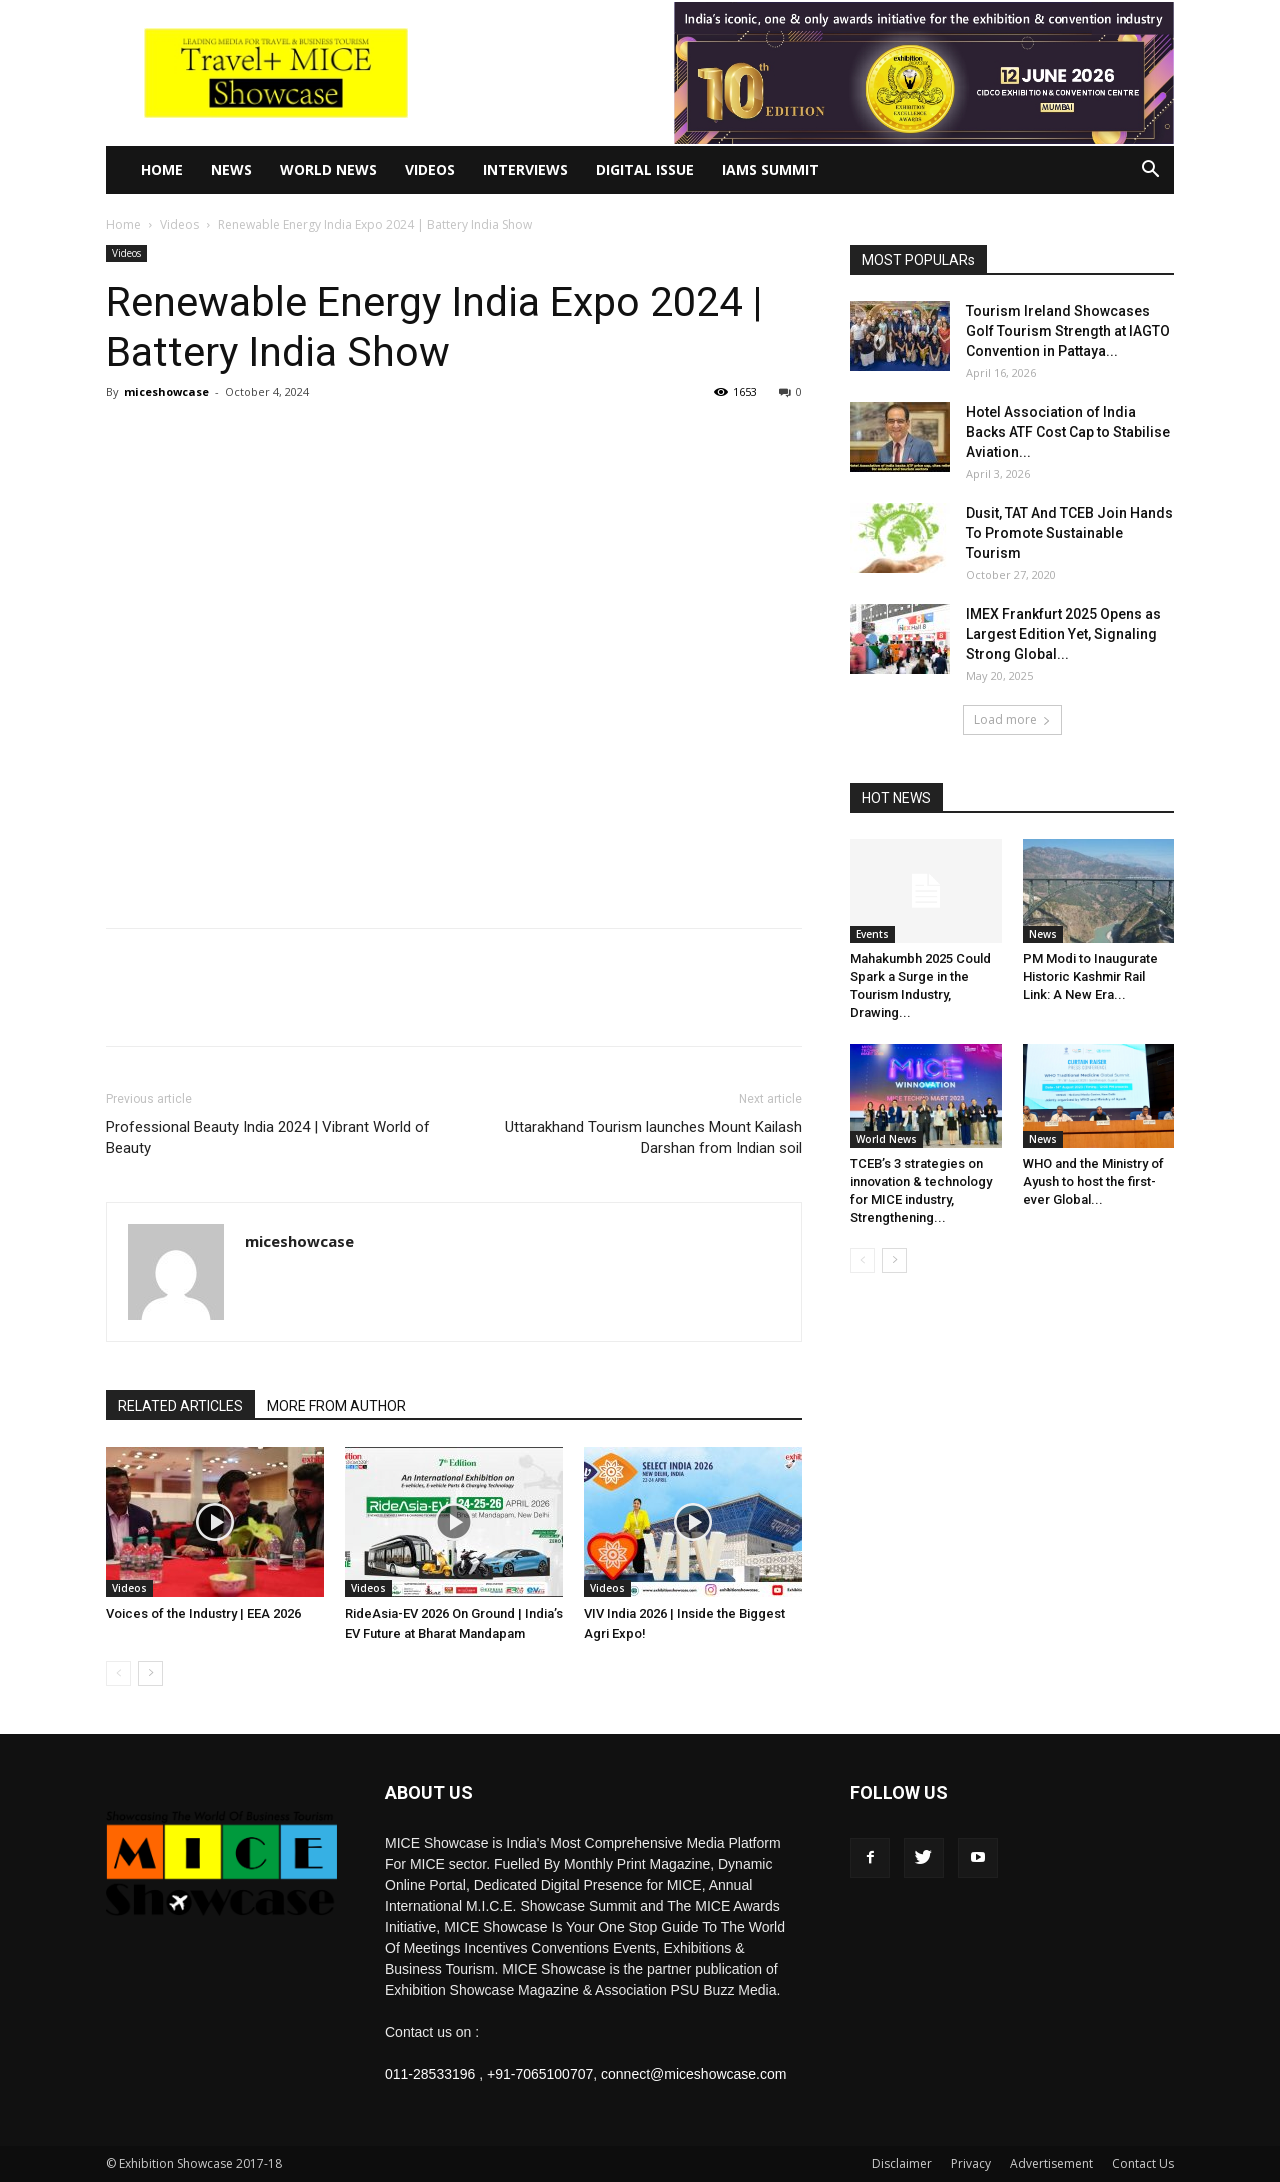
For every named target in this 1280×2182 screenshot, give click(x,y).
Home (162, 169)
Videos (430, 169)
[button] (1150, 171)
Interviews (525, 169)
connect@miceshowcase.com (693, 2074)
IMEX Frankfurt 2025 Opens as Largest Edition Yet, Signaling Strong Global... (1063, 634)
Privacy (971, 2163)
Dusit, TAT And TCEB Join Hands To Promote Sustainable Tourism (1069, 533)
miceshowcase (166, 391)
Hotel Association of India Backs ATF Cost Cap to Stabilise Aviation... (1068, 432)
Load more (1012, 719)
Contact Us (1143, 2163)
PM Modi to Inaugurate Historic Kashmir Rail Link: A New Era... (1090, 976)
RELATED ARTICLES (180, 1406)
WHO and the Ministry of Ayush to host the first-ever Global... (1093, 1181)
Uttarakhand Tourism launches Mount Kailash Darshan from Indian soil (653, 1137)
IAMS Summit (770, 169)
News (231, 169)
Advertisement (1051, 2163)
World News (328, 169)
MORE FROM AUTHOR (336, 1406)
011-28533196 (430, 2074)
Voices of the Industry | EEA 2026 (203, 1613)
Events (872, 934)
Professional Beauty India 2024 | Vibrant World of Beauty (268, 1137)
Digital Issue (645, 169)
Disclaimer (902, 2163)
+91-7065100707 (540, 2074)
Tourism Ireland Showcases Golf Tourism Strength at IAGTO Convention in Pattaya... (1068, 331)
